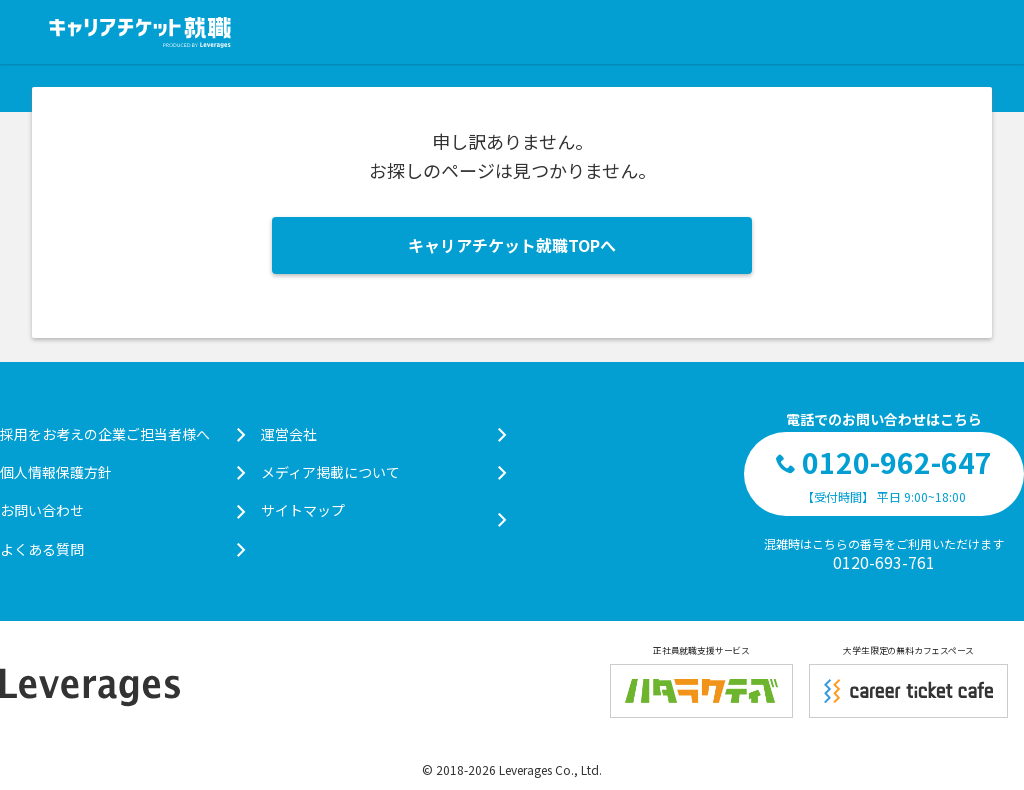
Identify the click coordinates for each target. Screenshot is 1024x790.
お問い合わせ (122, 510)
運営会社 (383, 434)
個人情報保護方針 (122, 472)
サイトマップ (383, 510)
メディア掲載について (383, 472)
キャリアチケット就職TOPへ (512, 245)
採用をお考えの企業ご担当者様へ (122, 434)
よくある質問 (122, 549)
